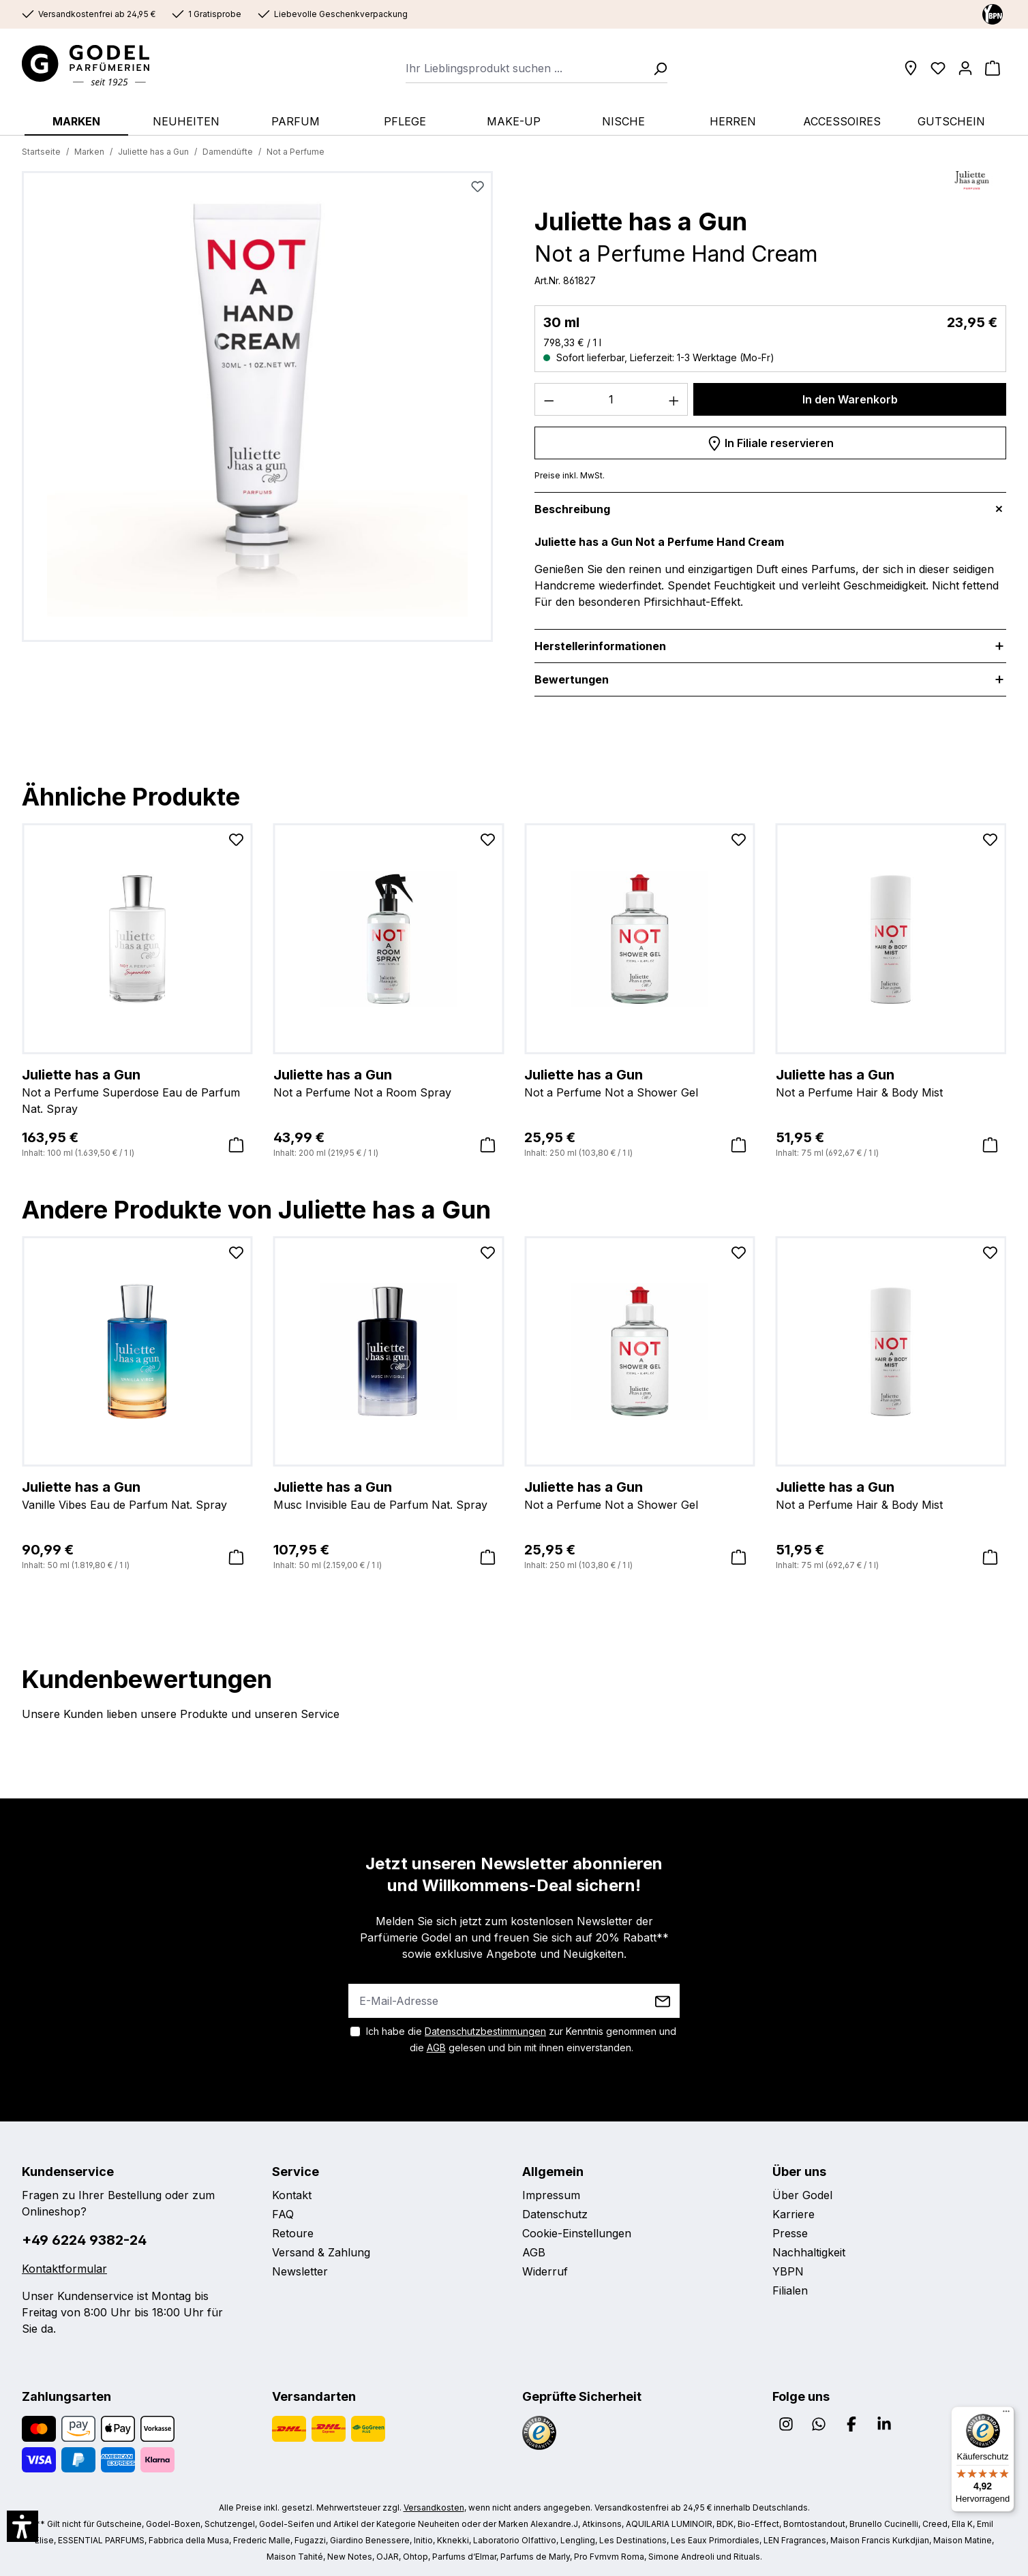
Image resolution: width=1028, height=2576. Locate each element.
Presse (790, 2233)
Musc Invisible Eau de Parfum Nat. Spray (388, 1494)
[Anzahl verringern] (548, 399)
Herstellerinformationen (600, 646)
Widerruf (545, 2271)
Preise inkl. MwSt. (569, 475)
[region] (258, 412)
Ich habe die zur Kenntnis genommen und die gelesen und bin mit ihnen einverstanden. (521, 2039)
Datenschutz (555, 2214)
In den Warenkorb (850, 399)
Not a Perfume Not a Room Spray (388, 1082)
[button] (22, 2526)
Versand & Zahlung (321, 2252)
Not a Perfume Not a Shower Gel (639, 1082)
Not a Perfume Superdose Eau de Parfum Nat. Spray (137, 1090)
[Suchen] (655, 68)
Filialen (790, 2290)
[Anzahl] (611, 399)
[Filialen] (910, 68)
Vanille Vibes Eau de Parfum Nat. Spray (137, 1494)
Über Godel (802, 2195)
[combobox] (525, 68)
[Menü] (1006, 2414)
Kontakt (292, 2195)
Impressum (551, 2195)
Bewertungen (571, 679)
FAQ (283, 2214)
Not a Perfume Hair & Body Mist (891, 1082)
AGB (436, 2047)
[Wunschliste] (938, 68)
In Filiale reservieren (770, 441)
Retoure (293, 2233)
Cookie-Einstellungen (576, 2233)
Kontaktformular (64, 2268)
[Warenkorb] (992, 68)
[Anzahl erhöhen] (674, 399)
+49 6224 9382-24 (84, 2240)
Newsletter (300, 2271)
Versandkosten (434, 2507)
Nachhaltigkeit (808, 2252)
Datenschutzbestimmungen (485, 2031)
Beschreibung (572, 509)
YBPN (788, 2271)
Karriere (793, 2214)
